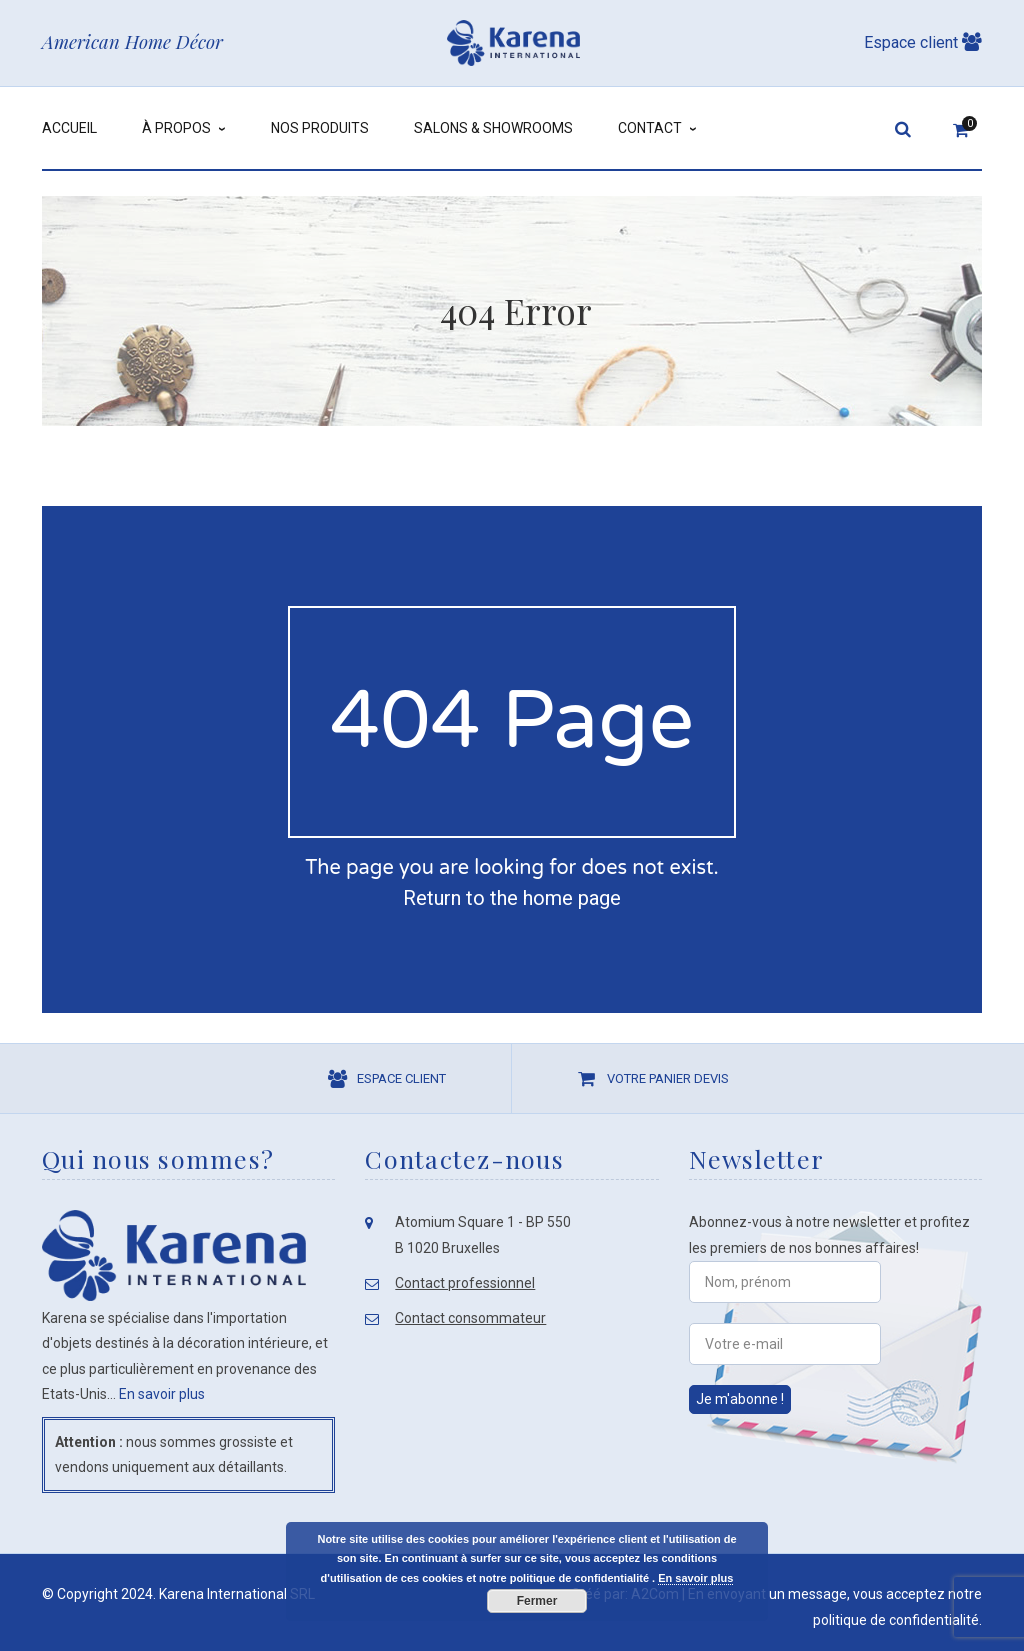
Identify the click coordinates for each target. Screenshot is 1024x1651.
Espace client (923, 42)
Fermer (537, 1601)
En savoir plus (162, 1394)
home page (572, 898)
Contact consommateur (470, 1318)
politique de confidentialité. (897, 1620)
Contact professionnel (465, 1283)
